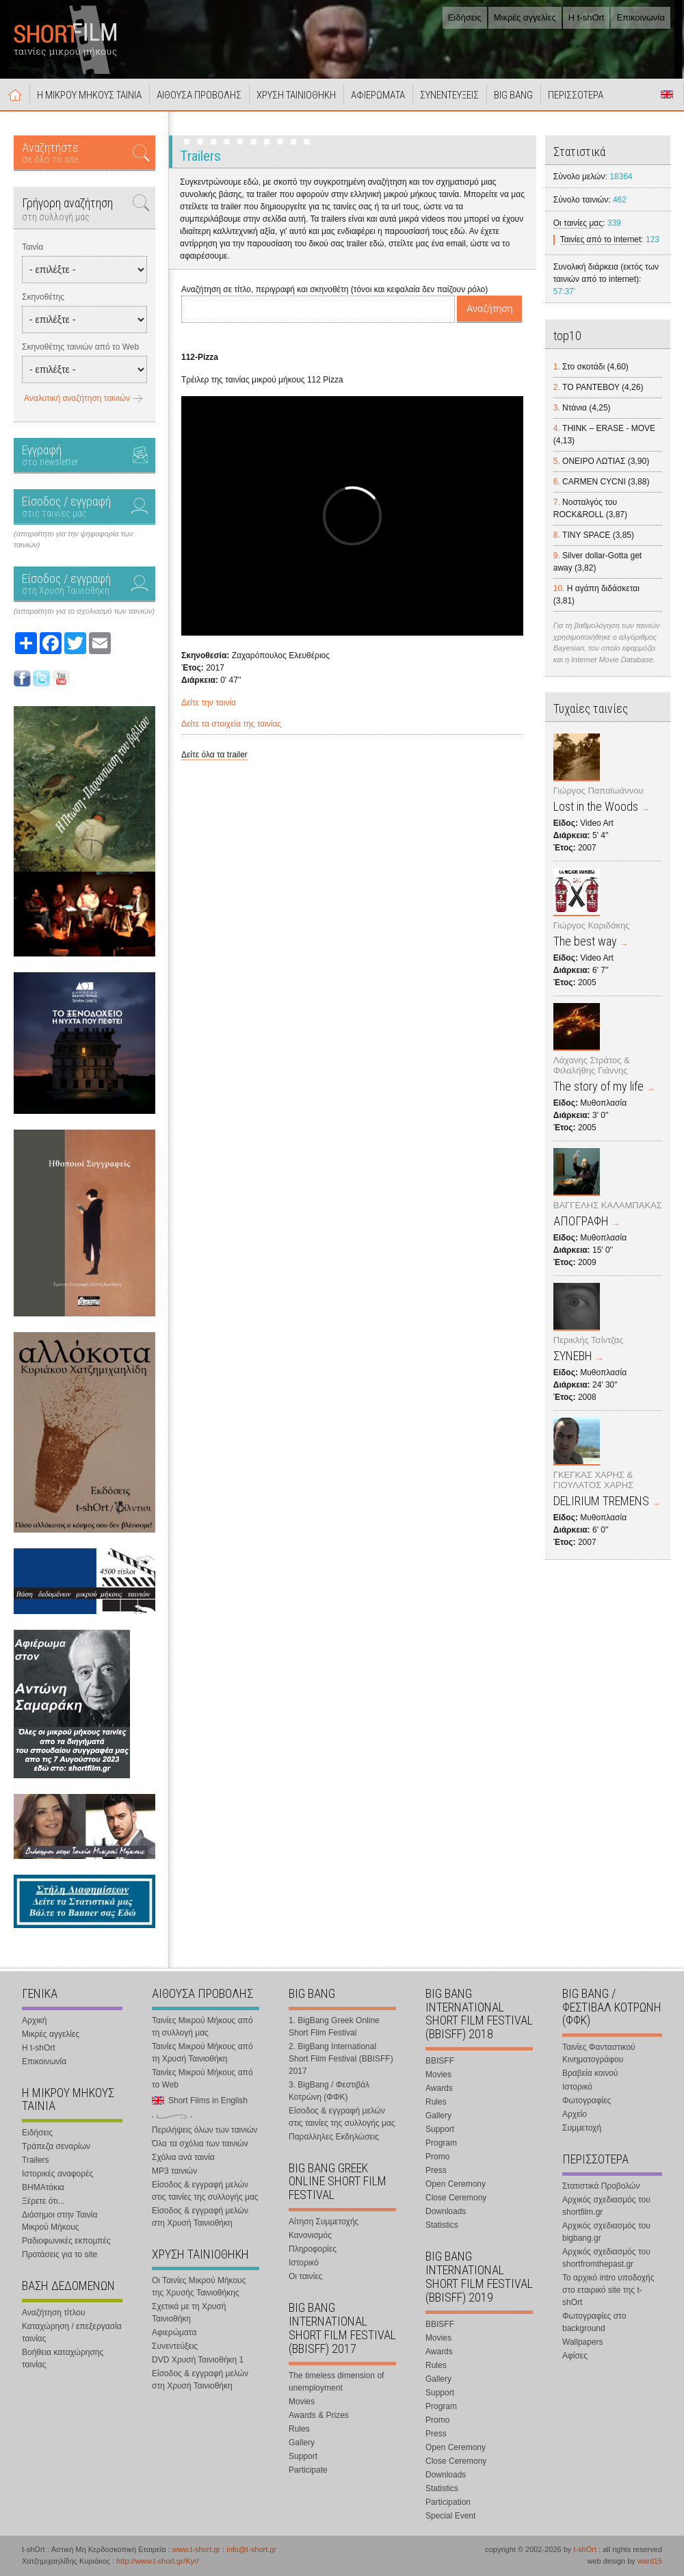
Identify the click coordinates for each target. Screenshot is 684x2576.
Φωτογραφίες (586, 2100)
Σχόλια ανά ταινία (183, 2157)
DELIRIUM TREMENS (601, 1501)
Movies (302, 2401)
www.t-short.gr (196, 2549)
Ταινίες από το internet (601, 239)
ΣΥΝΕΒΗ (572, 1356)
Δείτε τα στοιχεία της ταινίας (231, 724)
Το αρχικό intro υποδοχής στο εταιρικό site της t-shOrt (608, 2290)
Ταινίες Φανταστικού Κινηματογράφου (598, 2053)
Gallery (302, 2442)
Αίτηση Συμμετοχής (323, 2221)
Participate (308, 2470)
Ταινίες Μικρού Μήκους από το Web (202, 2079)
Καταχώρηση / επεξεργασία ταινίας (72, 2332)
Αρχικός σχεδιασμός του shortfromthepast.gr (606, 2258)
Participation (448, 2502)
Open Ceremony (455, 2184)
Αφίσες (575, 2355)
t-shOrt (584, 2549)
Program (441, 2143)
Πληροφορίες (313, 2249)
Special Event (450, 2516)
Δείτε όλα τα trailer (214, 754)
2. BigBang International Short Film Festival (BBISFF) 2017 (341, 2059)
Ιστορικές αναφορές (57, 2173)
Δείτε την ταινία (208, 702)
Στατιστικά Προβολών (601, 2186)
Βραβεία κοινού (590, 2073)
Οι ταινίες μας (578, 223)
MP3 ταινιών (174, 2171)
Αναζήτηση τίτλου (54, 2312)
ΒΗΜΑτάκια (43, 2187)
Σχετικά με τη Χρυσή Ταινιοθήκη (189, 2313)
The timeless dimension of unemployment (336, 2382)
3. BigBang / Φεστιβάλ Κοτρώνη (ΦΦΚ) (329, 2091)
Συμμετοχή (581, 2128)
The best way (585, 941)
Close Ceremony (455, 2197)
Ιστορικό (304, 2262)
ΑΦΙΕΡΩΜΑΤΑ (378, 95)
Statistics (441, 2225)
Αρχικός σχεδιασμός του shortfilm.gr (606, 2206)
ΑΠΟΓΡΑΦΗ (581, 1221)
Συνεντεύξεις (175, 2346)
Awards (439, 2088)
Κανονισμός (310, 2235)
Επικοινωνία (640, 17)
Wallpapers (582, 2342)
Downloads (445, 2211)
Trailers (35, 2160)
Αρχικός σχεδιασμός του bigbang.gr (606, 2232)
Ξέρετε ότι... (43, 2201)
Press (436, 2170)
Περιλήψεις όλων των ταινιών (204, 2130)
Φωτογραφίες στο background (594, 2322)
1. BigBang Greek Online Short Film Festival (334, 2027)
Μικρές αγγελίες (525, 17)
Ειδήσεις (465, 17)
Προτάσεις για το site (59, 2254)
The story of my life (598, 1086)
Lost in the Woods (595, 806)
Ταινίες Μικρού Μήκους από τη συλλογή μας (202, 2027)
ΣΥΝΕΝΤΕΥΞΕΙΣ (449, 95)
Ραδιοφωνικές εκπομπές (66, 2241)
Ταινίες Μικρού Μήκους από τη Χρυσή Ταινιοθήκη (202, 2053)
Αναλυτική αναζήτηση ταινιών (77, 398)
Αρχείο (574, 2114)
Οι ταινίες (305, 2276)
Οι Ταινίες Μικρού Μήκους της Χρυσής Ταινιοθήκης (199, 2287)
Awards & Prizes (319, 2415)
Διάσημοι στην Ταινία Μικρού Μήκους (59, 2221)
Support (303, 2456)
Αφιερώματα (174, 2332)
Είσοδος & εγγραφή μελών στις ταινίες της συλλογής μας (205, 2191)
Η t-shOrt (586, 17)
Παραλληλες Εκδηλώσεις (334, 2137)
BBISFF (439, 2061)
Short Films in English (667, 94)
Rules (299, 2429)
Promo (437, 2156)
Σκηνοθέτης (43, 297)
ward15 (649, 2561)
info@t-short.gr (251, 2549)
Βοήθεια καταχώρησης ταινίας (62, 2358)
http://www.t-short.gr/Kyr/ (157, 2561)
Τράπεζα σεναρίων (56, 2146)
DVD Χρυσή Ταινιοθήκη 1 (198, 2360)
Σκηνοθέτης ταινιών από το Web (80, 347)
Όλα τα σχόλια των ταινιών (200, 2143)
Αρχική (15, 94)
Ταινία (32, 247)
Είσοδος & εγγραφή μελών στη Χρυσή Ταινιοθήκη (200, 2217)
